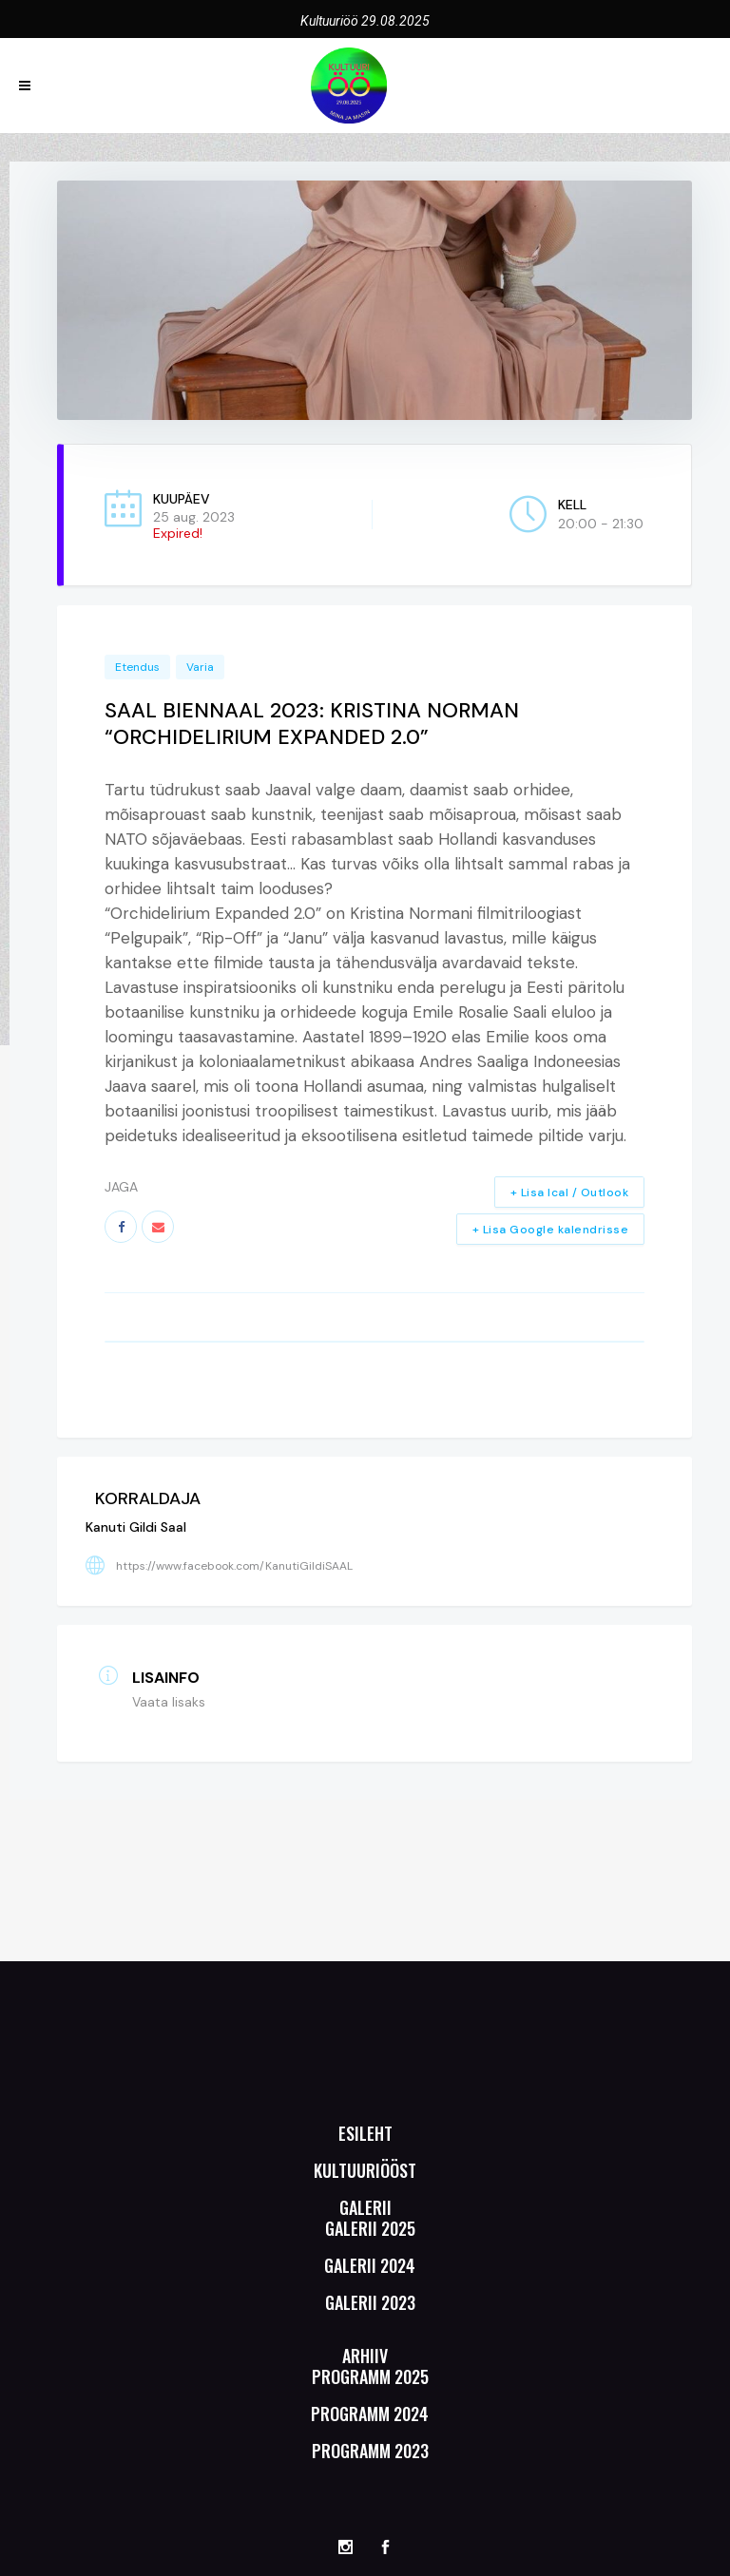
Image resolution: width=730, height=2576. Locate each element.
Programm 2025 (370, 2376)
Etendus (137, 667)
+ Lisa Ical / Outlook (569, 1192)
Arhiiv (365, 2355)
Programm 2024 (370, 2413)
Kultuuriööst (365, 2170)
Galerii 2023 (370, 2302)
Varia (200, 667)
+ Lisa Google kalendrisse (550, 1229)
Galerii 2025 (370, 2228)
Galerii (365, 2207)
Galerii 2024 (369, 2265)
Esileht (365, 2133)
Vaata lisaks (168, 1701)
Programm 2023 (370, 2450)
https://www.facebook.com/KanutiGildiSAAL (234, 1566)
